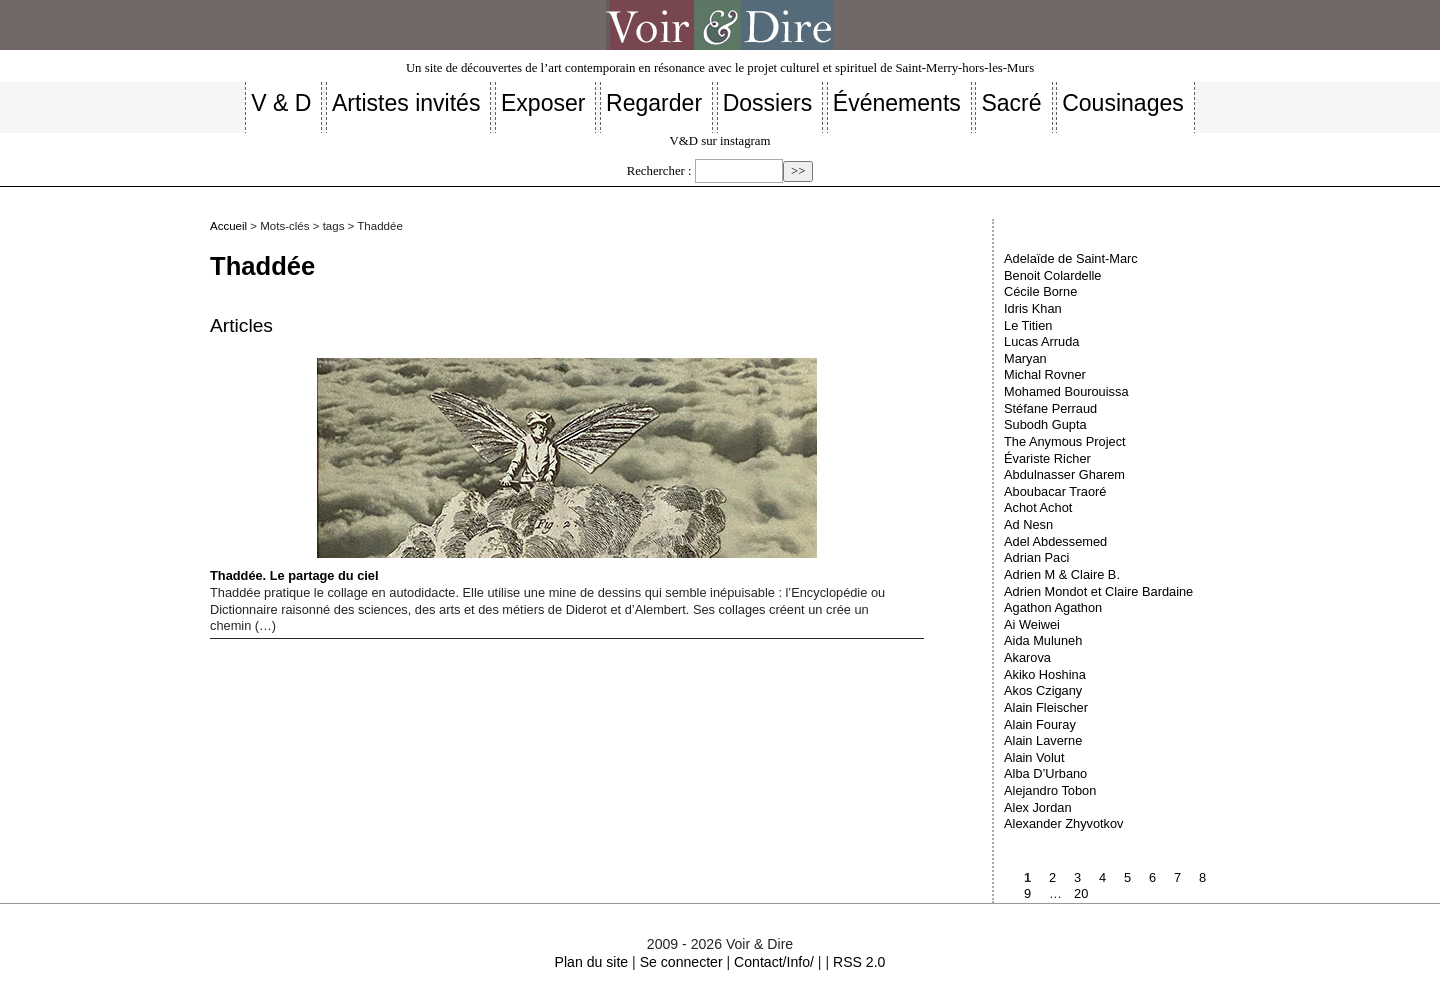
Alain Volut (1034, 757)
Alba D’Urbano (1045, 773)
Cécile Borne (1040, 291)
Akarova (1027, 657)
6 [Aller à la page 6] (1152, 877)
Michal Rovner (1045, 374)
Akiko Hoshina (1045, 674)
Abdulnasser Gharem (1064, 474)
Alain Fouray (1040, 724)
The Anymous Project (1065, 441)
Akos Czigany (1043, 690)
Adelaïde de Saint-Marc (1071, 258)
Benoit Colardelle (1052, 275)
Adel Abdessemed (1055, 541)
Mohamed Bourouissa (1066, 391)
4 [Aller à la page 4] (1102, 877)
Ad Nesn (1028, 524)
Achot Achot (1038, 507)
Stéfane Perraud (1050, 408)
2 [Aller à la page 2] (1052, 877)
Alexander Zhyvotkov (1064, 823)
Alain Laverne (1043, 740)
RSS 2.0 (859, 962)
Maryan (1025, 358)
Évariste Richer (1047, 458)
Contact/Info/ (774, 962)
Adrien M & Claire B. (1062, 574)
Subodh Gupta (1045, 424)
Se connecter (681, 962)
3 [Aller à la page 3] (1077, 877)
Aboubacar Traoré (1055, 491)
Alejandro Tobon (1050, 790)
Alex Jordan (1038, 807)
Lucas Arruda (1041, 341)
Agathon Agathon (1053, 607)
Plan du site (592, 962)
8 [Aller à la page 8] (1202, 877)
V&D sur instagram (720, 141)
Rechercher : (659, 171)
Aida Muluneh (1043, 640)
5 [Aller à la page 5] (1127, 877)
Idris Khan (1033, 308)
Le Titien (1028, 325)
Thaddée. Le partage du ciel (513, 470)
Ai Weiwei (1032, 624)
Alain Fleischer (1046, 707)
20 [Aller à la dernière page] (1081, 893)
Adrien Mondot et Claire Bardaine (1098, 591)
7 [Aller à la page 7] (1177, 877)
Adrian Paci (1036, 557)
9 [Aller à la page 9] (1027, 893)
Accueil (228, 226)
